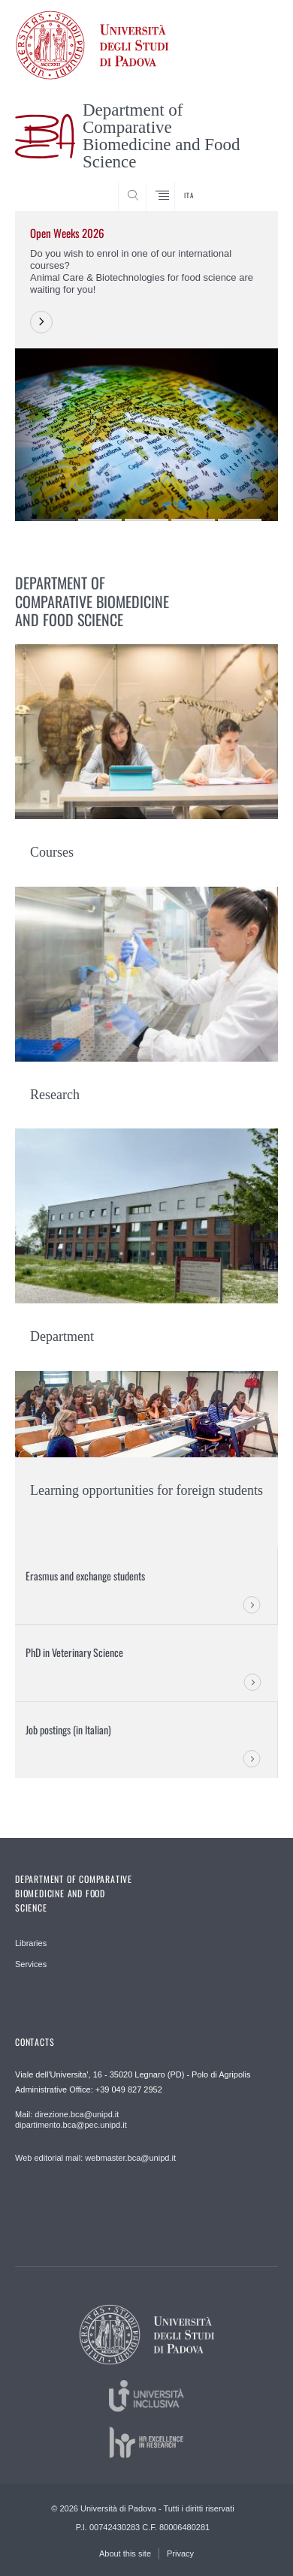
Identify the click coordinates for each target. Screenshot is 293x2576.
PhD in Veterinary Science (74, 1652)
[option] (146, 366)
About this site (125, 2553)
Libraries (31, 1943)
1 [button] (53, 520)
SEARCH (252, 183)
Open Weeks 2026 (67, 232)
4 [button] (193, 520)
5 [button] (239, 520)
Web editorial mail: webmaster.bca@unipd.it (95, 2157)
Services (31, 1964)
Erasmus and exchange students (85, 1575)
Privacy (180, 2553)
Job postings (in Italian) (68, 1729)
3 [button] (146, 520)
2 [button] (100, 520)
